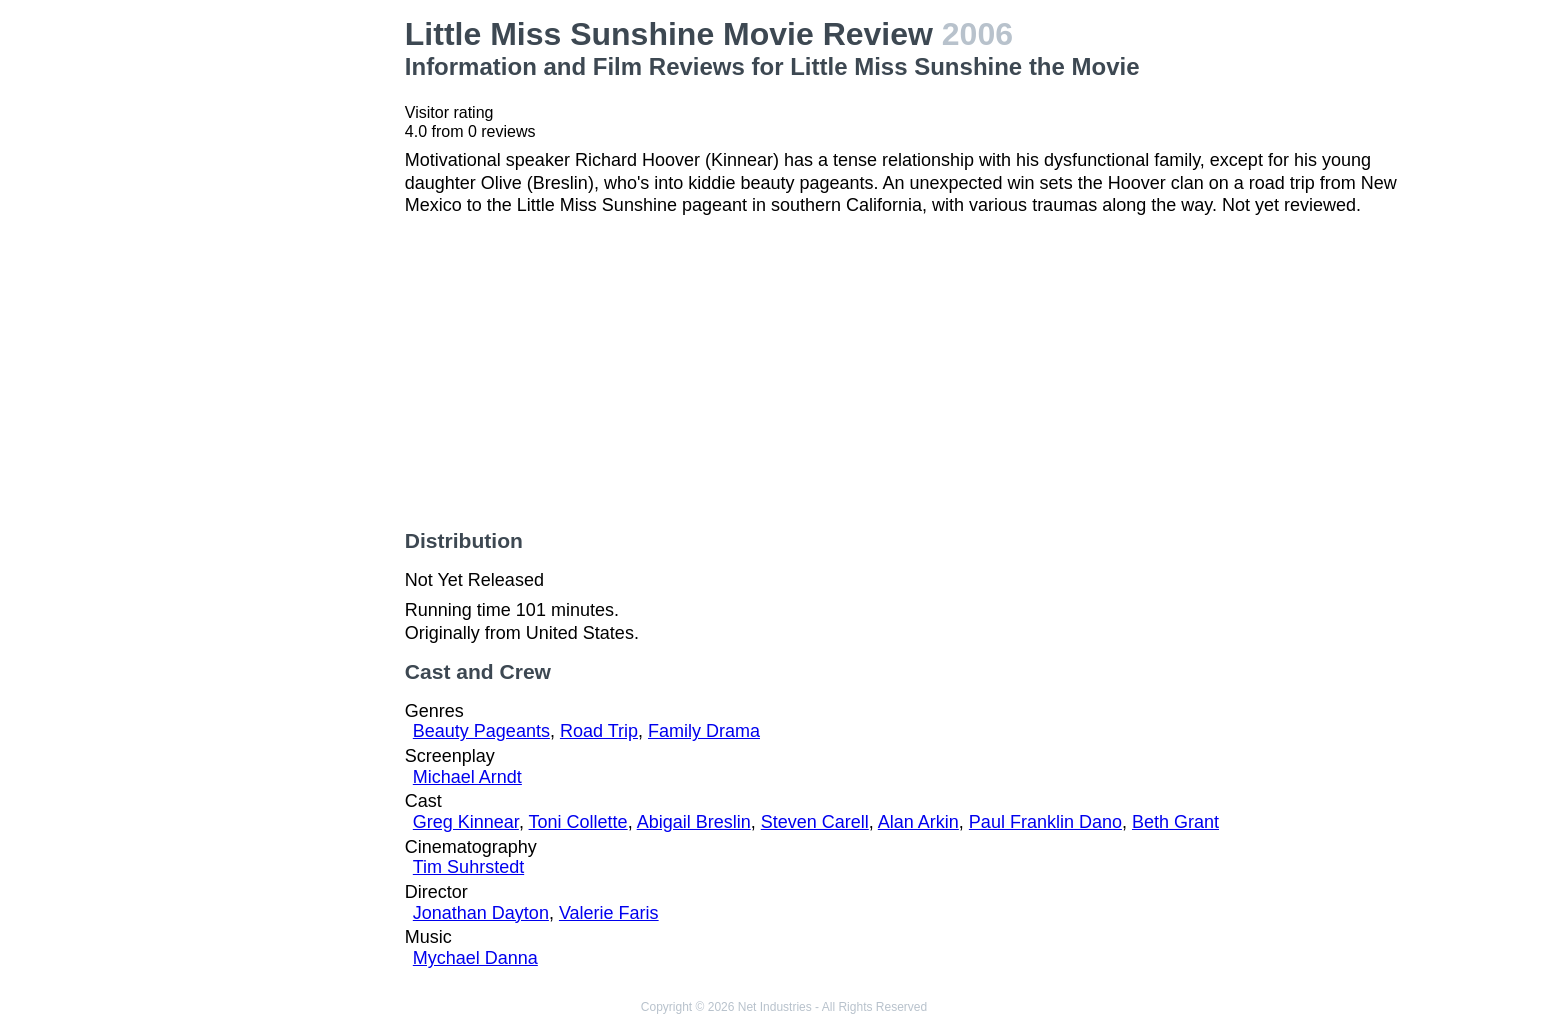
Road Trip (599, 731)
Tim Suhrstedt (468, 867)
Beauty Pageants (481, 731)
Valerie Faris (609, 913)
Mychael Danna (475, 958)
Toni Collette (578, 822)
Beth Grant (1175, 822)
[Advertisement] (272, 316)
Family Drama (704, 731)
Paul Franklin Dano (1045, 822)
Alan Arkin (918, 822)
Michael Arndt (467, 777)
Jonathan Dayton (481, 913)
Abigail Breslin (694, 822)
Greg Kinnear (466, 822)
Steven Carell (815, 822)
